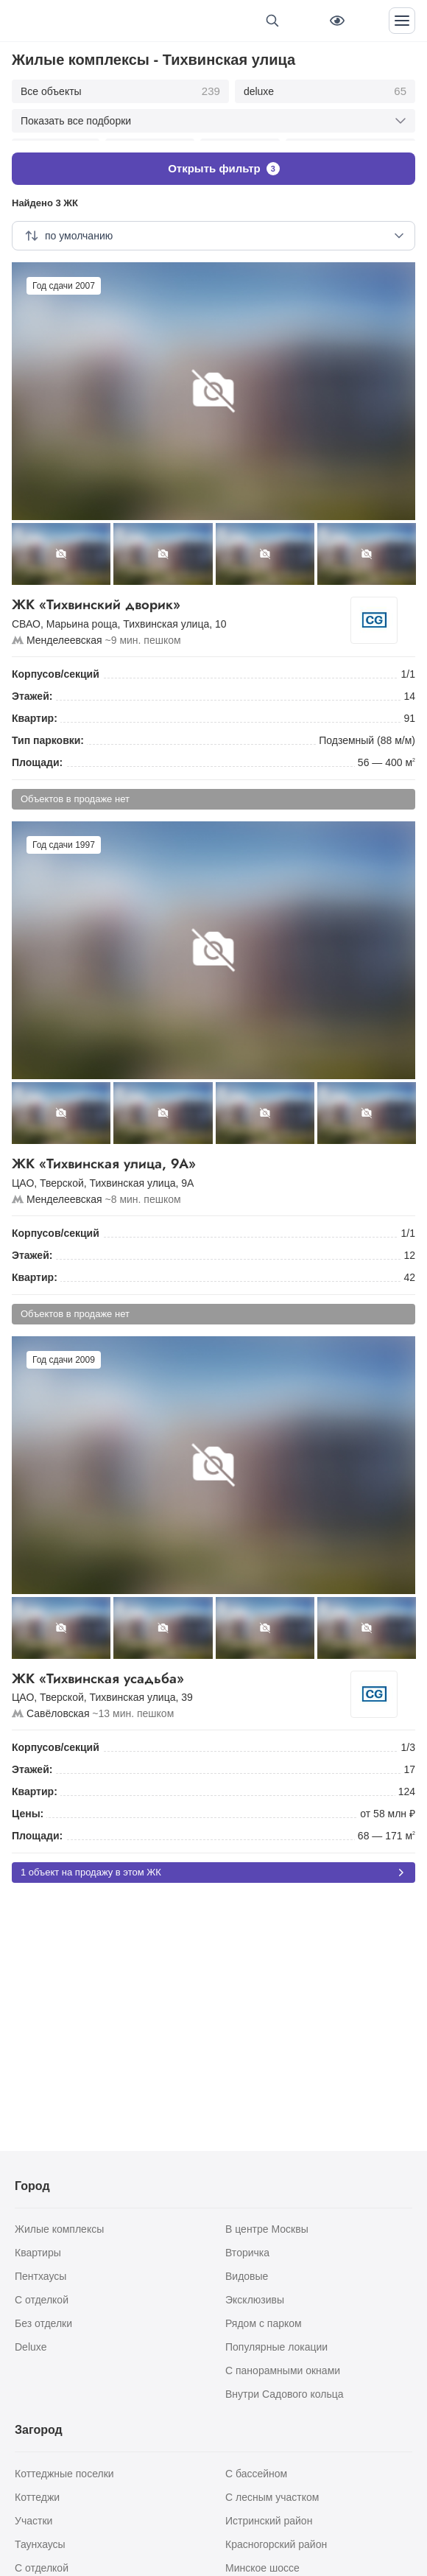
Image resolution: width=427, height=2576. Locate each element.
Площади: (37, 754)
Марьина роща (82, 616)
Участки (33, 2521)
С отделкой (41, 2300)
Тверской (62, 1175)
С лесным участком (272, 2497)
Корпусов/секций (55, 666)
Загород (39, 2430)
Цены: (27, 1806)
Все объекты (120, 91)
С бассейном (256, 2474)
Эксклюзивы (254, 2300)
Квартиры (38, 2253)
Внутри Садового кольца (284, 2394)
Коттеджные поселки (64, 2474)
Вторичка (247, 2253)
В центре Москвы (266, 2229)
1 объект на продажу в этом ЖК (213, 1865)
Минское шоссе (262, 2568)
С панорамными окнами (282, 2370)
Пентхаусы (40, 2276)
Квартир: (34, 710)
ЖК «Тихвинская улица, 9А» (213, 1156)
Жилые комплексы (59, 2229)
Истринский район (268, 2521)
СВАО (26, 616)
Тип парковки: (48, 732)
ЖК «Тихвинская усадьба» (187, 1671)
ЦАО (23, 1175)
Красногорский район (276, 2544)
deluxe (325, 91)
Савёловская (58, 1706)
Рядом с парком (263, 2323)
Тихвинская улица (166, 616)
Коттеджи (37, 2497)
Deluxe (31, 2347)
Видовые (246, 2276)
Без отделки (43, 2323)
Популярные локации (276, 2347)
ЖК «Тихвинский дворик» (187, 597)
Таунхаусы (40, 2544)
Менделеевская (64, 632)
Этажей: (32, 688)
